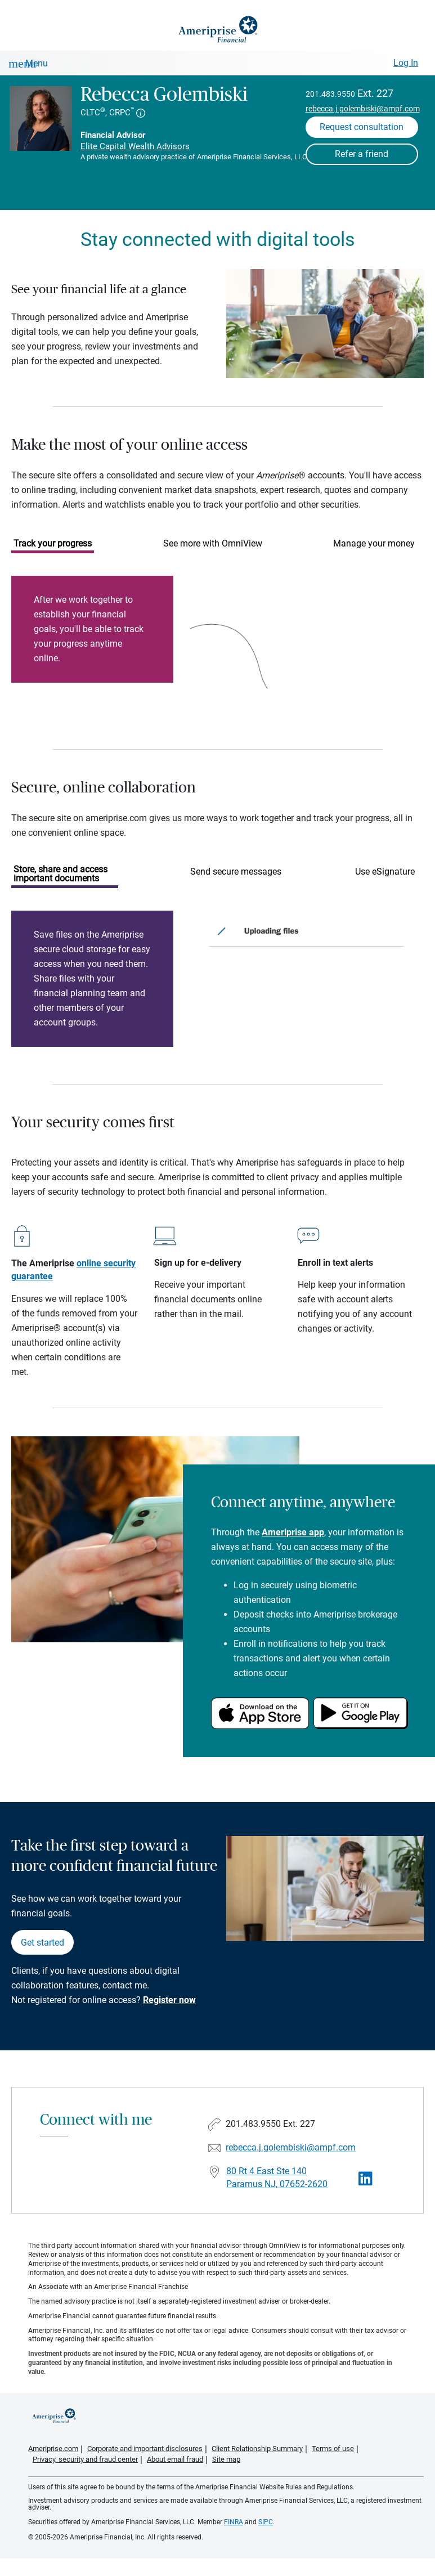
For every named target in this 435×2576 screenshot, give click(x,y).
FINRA (233, 2522)
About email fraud (175, 2459)
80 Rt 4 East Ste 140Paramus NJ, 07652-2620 (277, 2177)
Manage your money (374, 543)
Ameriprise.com (53, 2448)
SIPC (265, 2522)
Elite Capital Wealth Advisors (135, 146)
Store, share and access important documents (60, 874)
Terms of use (333, 2448)
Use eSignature (385, 871)
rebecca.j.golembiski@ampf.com (363, 108)
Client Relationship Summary (257, 2448)
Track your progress (53, 543)
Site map (226, 2459)
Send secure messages (235, 871)
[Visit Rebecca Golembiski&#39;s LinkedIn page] (365, 2179)
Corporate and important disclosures (145, 2448)
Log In (405, 62)
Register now (169, 2000)
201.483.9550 (330, 93)
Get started (42, 1942)
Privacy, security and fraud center (85, 2459)
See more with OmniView (212, 543)
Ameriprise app (293, 1532)
